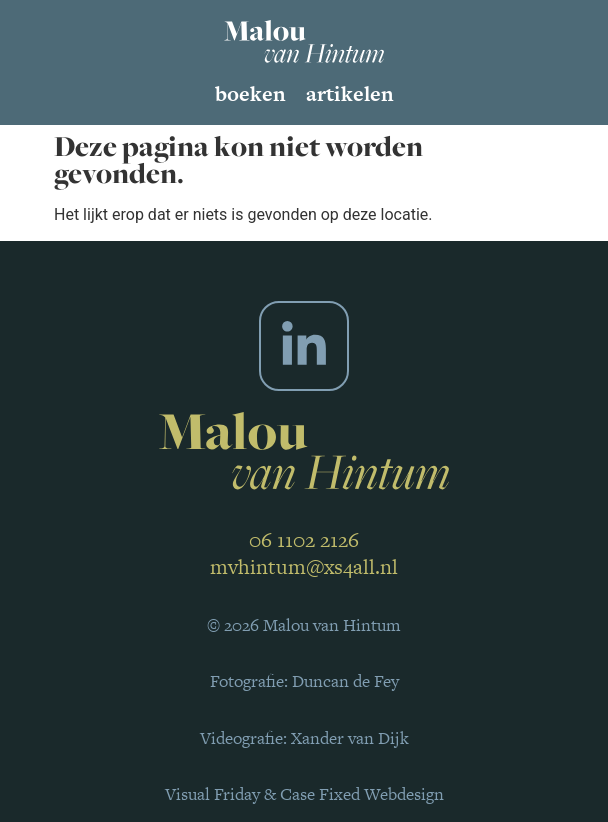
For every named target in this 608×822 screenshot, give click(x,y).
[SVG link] (304, 41)
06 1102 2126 (304, 539)
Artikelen (350, 93)
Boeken (250, 93)
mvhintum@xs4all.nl (304, 566)
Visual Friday (212, 794)
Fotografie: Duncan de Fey (304, 681)
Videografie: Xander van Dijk (304, 738)
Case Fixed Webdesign (362, 794)
